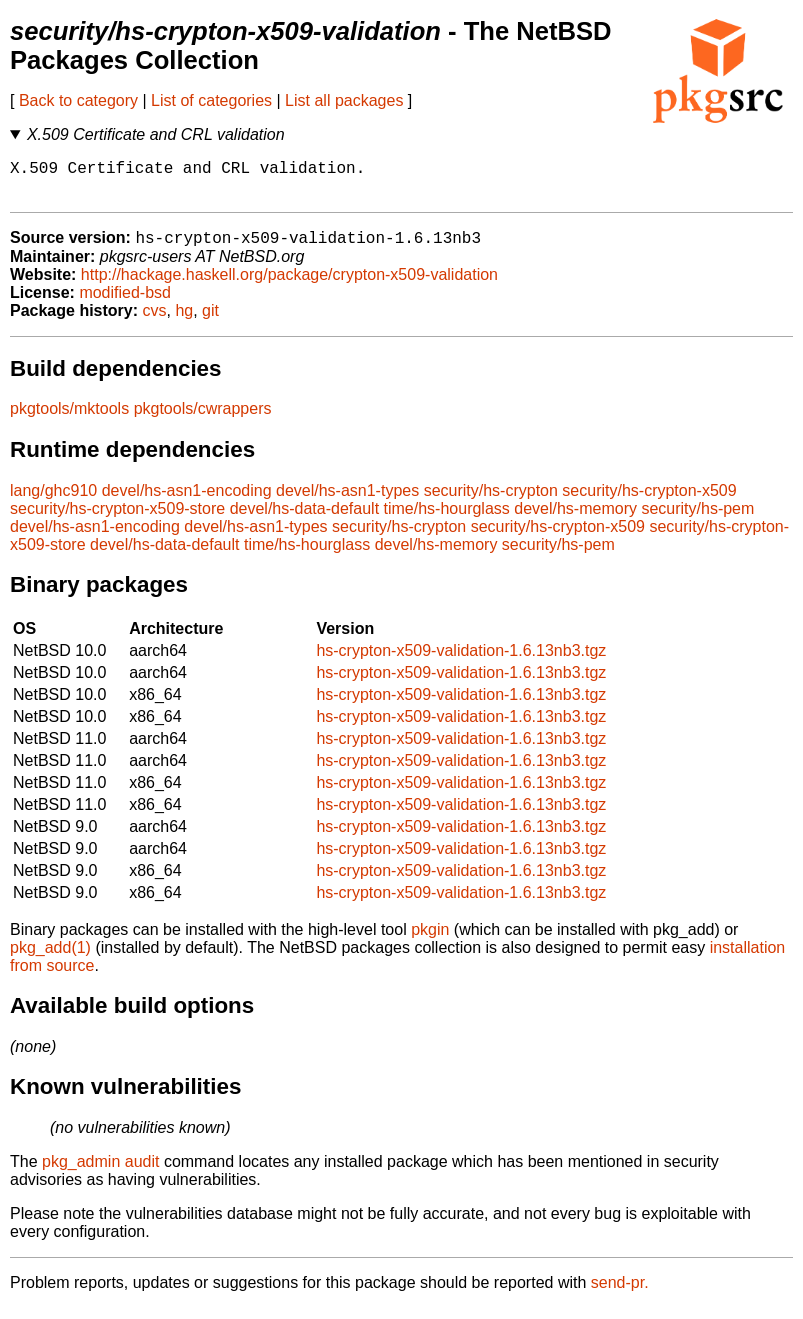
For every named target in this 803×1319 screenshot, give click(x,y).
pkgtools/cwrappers (203, 419)
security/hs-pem (697, 519)
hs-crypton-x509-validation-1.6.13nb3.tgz (461, 661)
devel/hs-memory (575, 519)
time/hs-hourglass (447, 519)
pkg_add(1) (50, 958)
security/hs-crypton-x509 (649, 501)
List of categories (211, 100)
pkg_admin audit (100, 1172)
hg (184, 321)
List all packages (344, 100)
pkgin (430, 940)
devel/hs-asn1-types (347, 501)
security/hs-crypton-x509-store (117, 519)
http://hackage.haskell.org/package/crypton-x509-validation (289, 285)
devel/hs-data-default (304, 519)
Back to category (78, 100)
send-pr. (620, 1293)
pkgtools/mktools (69, 419)
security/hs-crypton (491, 501)
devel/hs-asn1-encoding (187, 501)
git (210, 321)
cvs (155, 321)
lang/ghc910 (53, 501)
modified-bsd (125, 303)
